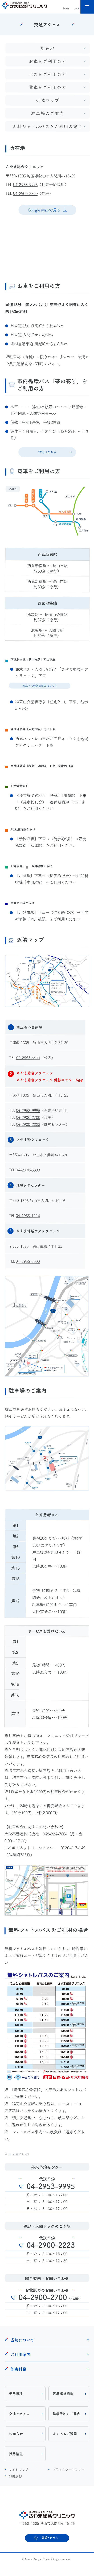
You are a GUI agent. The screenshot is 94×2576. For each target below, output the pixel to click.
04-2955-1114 (28, 1222)
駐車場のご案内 (47, 113)
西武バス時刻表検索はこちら (49, 691)
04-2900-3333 (28, 1177)
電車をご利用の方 (47, 87)
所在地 (47, 48)
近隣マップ (47, 100)
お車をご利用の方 (47, 61)
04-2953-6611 (28, 1064)
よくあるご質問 (64, 2441)
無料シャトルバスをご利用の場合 (47, 126)
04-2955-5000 (28, 1268)
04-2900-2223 (28, 1131)
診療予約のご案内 (66, 2420)
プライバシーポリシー (68, 2476)
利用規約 (15, 2483)
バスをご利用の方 (47, 74)
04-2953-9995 (25, 184)
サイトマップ (18, 2476)
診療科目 (18, 2376)
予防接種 (16, 2400)
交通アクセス (19, 2420)
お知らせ (16, 2441)
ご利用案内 (20, 2361)
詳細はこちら (47, 456)
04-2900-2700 (25, 193)
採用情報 (16, 2460)
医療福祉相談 (62, 2400)
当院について (22, 2347)
